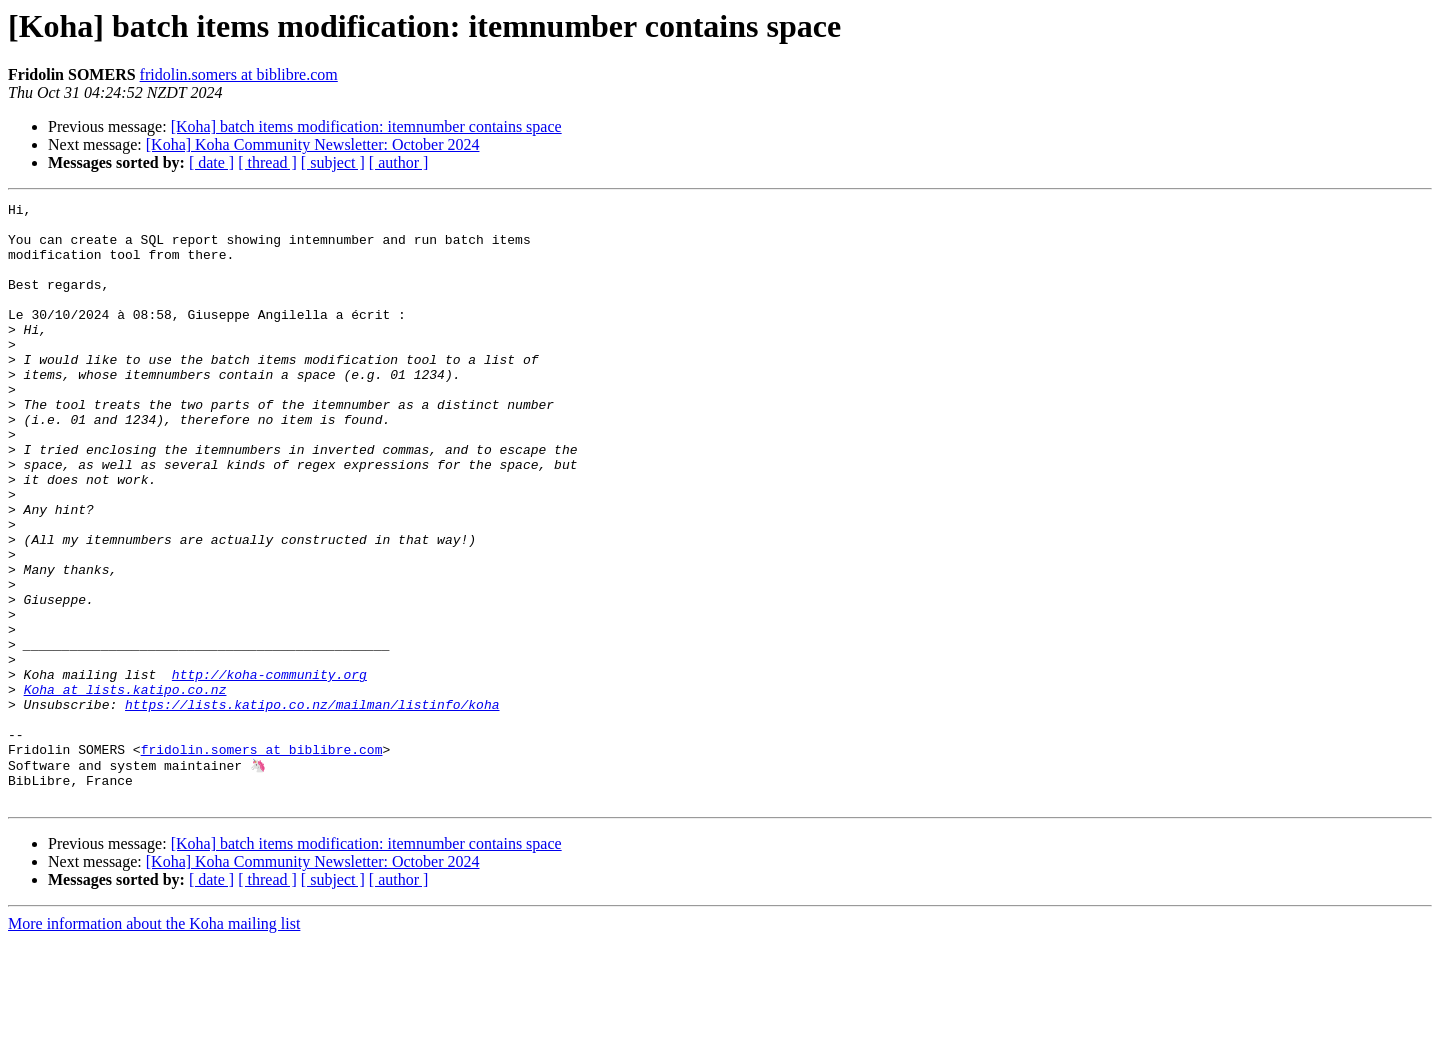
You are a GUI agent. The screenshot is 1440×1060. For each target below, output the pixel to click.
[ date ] (211, 162)
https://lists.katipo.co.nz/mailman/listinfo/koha (312, 806)
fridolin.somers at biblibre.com (239, 74)
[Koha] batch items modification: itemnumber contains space (366, 126)
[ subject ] (333, 162)
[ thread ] (267, 162)
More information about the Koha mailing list (154, 1042)
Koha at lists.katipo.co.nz (125, 788)
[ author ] (399, 162)
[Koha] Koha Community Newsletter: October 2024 (313, 144)
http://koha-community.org (269, 770)
